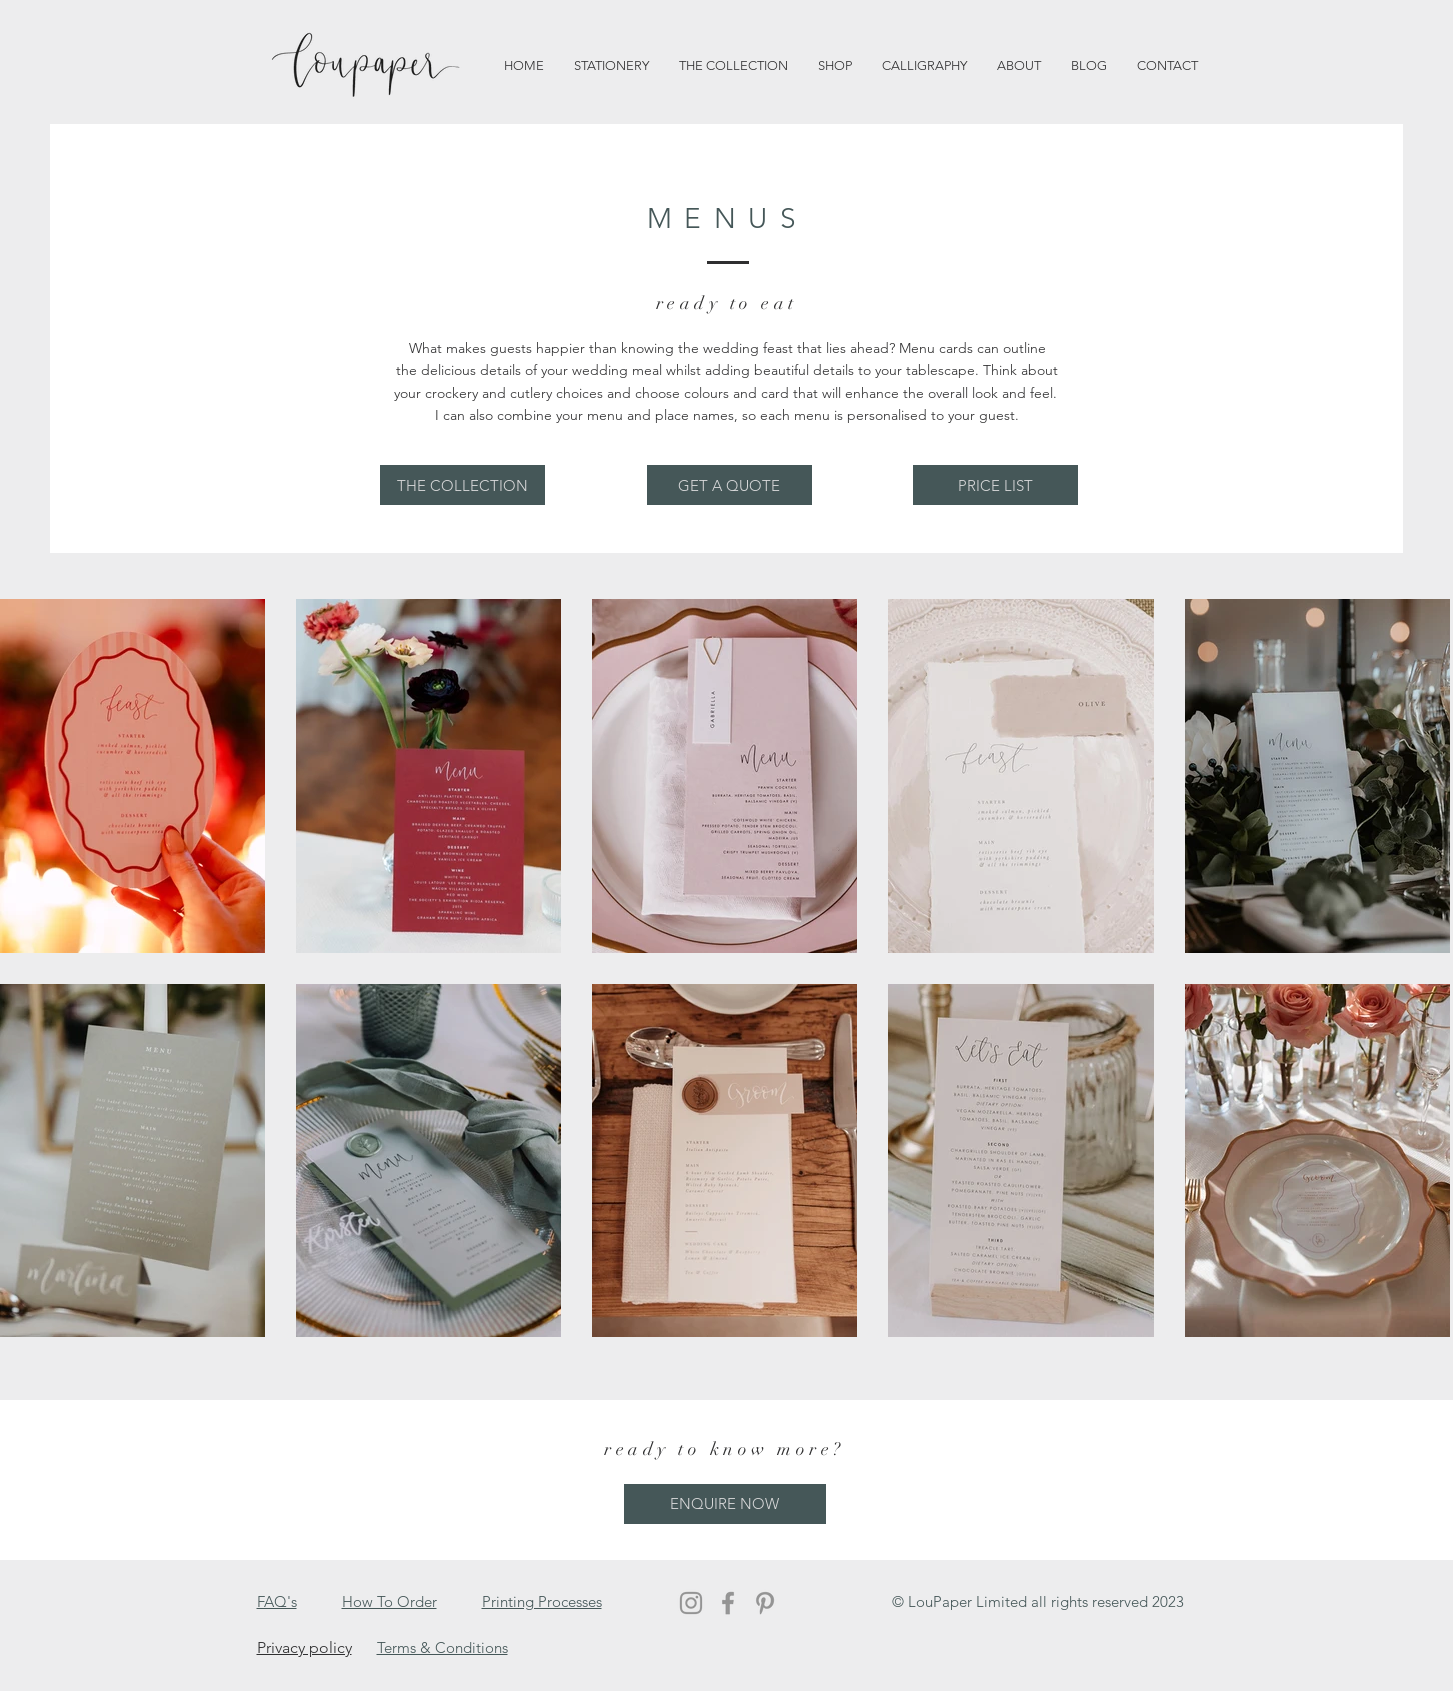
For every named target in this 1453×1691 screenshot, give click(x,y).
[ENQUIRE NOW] (725, 1504)
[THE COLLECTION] (462, 485)
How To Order (389, 1601)
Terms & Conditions (442, 1647)
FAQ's (277, 1601)
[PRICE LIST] (995, 485)
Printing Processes (542, 1601)
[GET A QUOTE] (729, 485)
